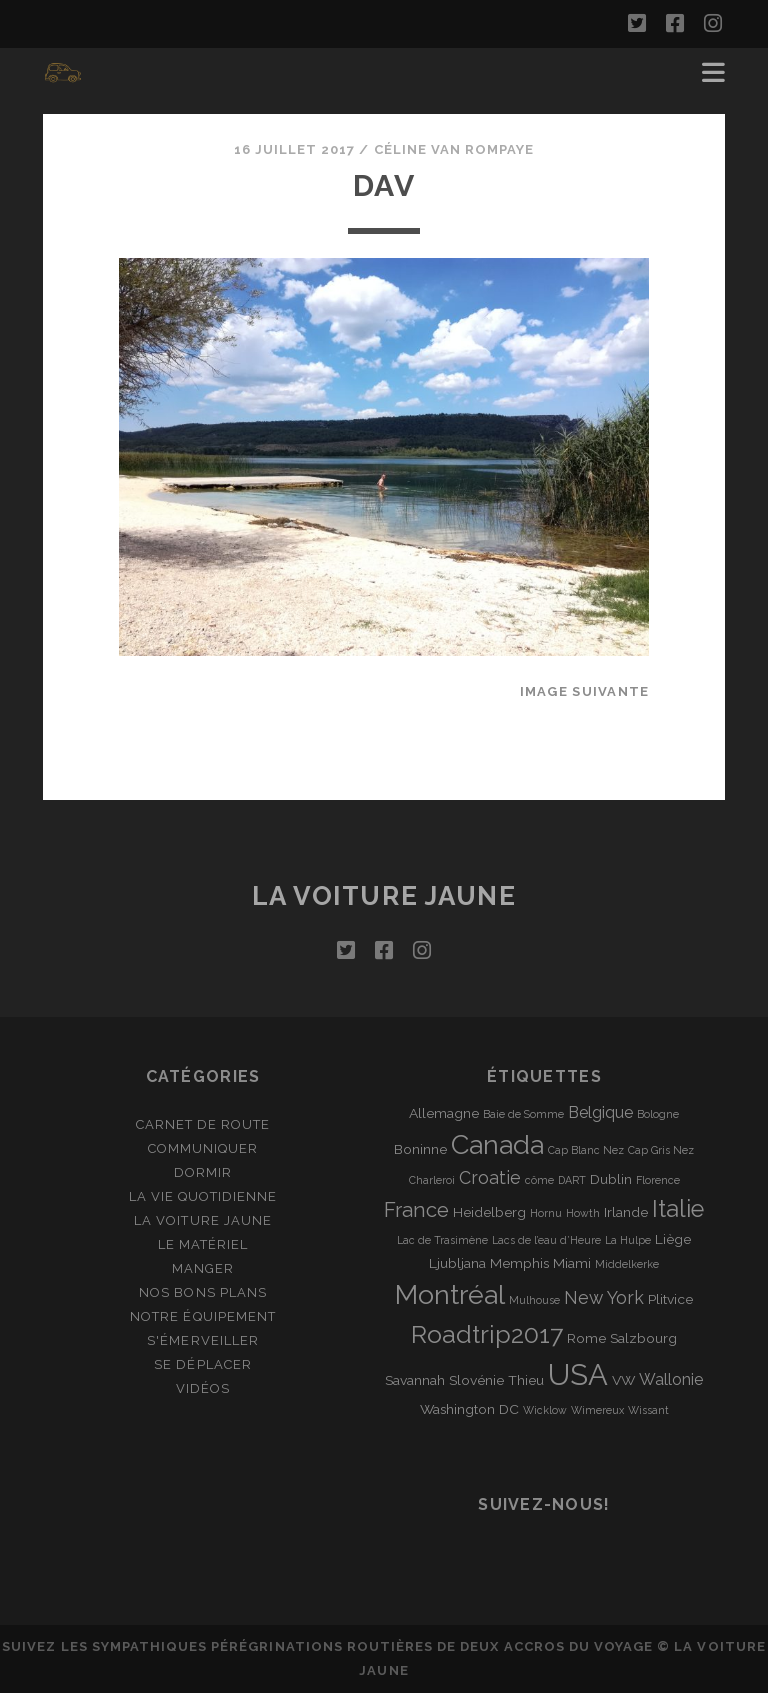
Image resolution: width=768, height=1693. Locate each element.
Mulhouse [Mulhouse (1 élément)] (534, 1300)
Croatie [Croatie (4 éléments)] (490, 1177)
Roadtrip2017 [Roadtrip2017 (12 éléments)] (487, 1334)
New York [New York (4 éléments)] (604, 1297)
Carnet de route (203, 1124)
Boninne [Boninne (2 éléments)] (420, 1149)
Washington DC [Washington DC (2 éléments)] (469, 1409)
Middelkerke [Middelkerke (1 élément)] (627, 1264)
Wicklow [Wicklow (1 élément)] (545, 1410)
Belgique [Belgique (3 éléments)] (600, 1112)
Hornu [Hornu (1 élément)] (546, 1213)
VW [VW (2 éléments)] (623, 1380)
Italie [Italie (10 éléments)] (678, 1209)
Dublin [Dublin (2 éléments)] (611, 1179)
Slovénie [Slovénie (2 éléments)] (476, 1380)
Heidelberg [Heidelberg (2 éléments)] (489, 1212)
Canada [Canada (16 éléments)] (497, 1144)
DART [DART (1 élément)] (572, 1180)
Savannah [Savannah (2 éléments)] (415, 1380)
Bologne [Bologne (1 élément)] (658, 1114)
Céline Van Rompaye (454, 149)
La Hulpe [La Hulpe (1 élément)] (628, 1240)
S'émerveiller (203, 1340)
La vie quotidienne (203, 1196)
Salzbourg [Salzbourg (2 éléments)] (643, 1338)
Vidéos (203, 1388)
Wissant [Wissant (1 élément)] (648, 1410)
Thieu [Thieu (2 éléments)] (526, 1380)
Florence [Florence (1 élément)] (658, 1180)
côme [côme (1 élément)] (539, 1180)
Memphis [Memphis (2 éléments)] (519, 1263)
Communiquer (203, 1148)
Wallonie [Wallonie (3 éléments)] (671, 1379)
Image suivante (585, 691)
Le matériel (203, 1244)
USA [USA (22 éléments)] (578, 1374)
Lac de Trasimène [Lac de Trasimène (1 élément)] (442, 1240)
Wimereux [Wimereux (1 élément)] (597, 1410)
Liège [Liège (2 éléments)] (673, 1239)
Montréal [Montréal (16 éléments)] (450, 1294)
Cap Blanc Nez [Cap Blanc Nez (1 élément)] (586, 1150)
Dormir (203, 1172)
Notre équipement (203, 1316)
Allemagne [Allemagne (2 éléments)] (444, 1113)
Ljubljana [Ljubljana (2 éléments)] (457, 1263)
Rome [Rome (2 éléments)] (586, 1338)
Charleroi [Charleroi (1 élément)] (432, 1180)
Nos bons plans (203, 1292)
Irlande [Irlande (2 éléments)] (626, 1212)
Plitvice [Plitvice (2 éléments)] (670, 1299)
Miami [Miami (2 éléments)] (572, 1263)
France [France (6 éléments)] (416, 1210)
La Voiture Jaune (203, 1220)
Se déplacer (202, 1364)
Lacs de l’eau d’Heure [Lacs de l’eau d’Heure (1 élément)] (546, 1240)
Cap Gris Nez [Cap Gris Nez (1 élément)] (661, 1150)
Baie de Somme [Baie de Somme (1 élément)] (523, 1114)
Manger (203, 1268)
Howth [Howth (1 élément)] (583, 1213)
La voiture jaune (384, 896)
